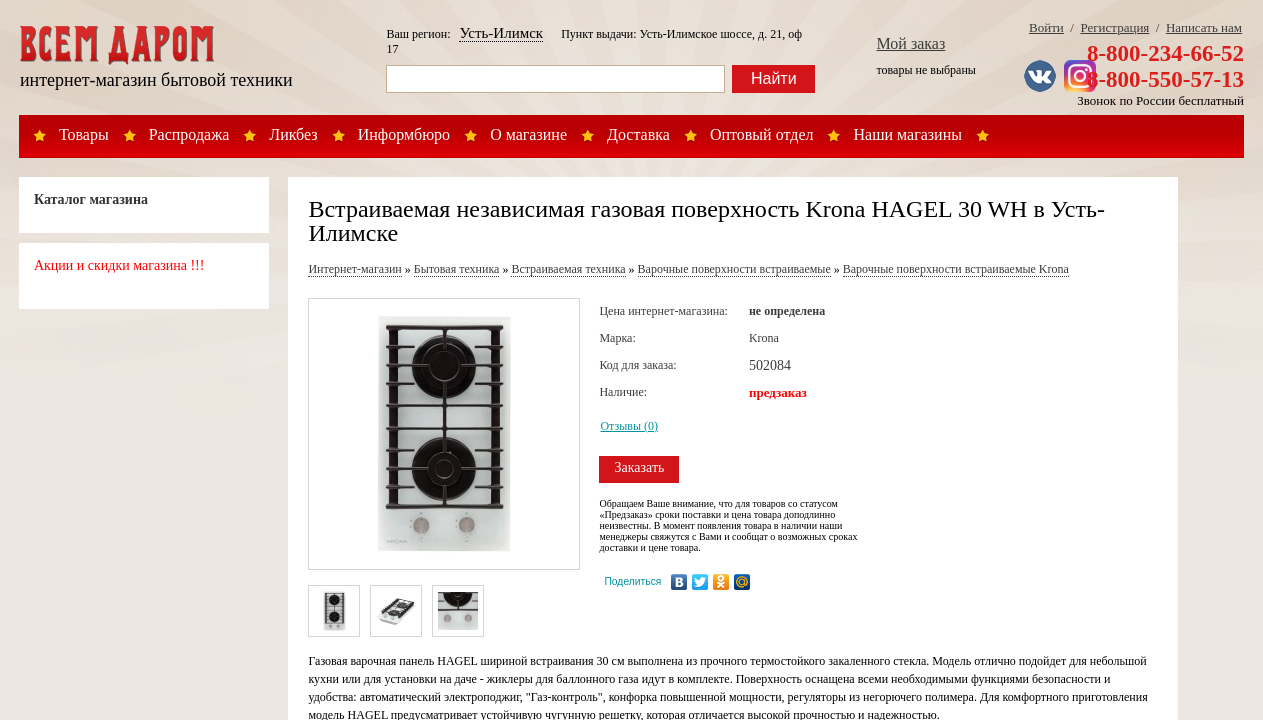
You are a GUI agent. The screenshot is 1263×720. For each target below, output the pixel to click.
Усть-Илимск (501, 33)
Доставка (638, 134)
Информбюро (404, 134)
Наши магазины (907, 134)
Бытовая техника (457, 269)
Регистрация (1114, 27)
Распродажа (189, 134)
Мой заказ (911, 43)
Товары (84, 134)
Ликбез (293, 134)
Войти (1046, 27)
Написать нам (1204, 27)
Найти (774, 78)
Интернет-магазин (354, 269)
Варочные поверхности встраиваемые (734, 269)
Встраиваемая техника (568, 269)
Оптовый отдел (762, 134)
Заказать (639, 467)
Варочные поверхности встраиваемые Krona (956, 269)
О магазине (528, 134)
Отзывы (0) (629, 426)
